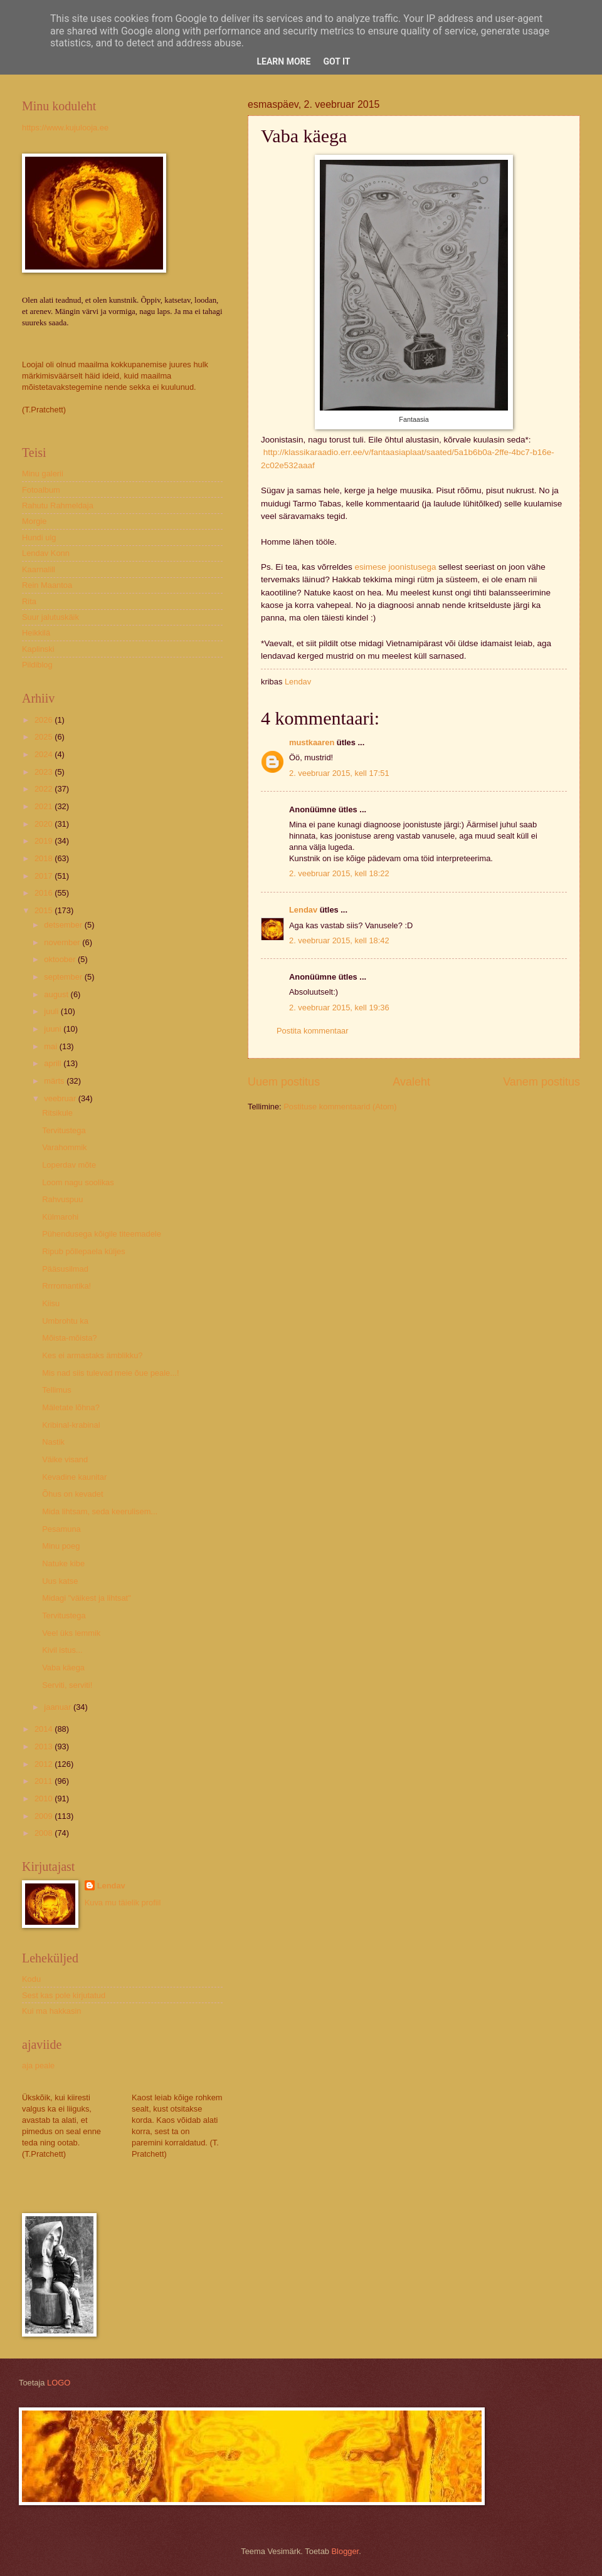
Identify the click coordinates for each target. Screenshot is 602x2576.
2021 (44, 806)
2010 (44, 1798)
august (57, 994)
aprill (53, 1063)
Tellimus (56, 1390)
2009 (44, 1816)
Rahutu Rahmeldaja (57, 505)
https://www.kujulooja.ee (65, 127)
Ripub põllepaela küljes (83, 1251)
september (64, 977)
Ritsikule (57, 1113)
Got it (336, 61)
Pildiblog (37, 664)
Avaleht (411, 1082)
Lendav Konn (46, 553)
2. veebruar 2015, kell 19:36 (339, 1007)
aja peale (38, 2065)
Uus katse (60, 1581)
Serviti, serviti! (67, 1685)
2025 (44, 736)
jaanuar (58, 1707)
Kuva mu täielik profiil (123, 1902)
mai (51, 1046)
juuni (53, 1029)
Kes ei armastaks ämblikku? (92, 1355)
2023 (44, 772)
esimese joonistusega (395, 567)
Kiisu (51, 1303)
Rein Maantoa (47, 585)
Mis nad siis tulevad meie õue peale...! (110, 1373)
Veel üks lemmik (71, 1633)
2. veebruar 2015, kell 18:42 (339, 940)
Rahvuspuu (62, 1199)
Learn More (283, 61)
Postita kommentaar (313, 1030)
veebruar (61, 1098)
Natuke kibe (63, 1563)
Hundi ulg (39, 537)
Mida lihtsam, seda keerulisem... (99, 1511)
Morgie (34, 521)
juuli (52, 1011)
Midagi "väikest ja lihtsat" (86, 1598)
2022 (44, 788)
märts (55, 1081)
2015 (44, 910)
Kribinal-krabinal (71, 1425)
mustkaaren (311, 742)
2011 (44, 1781)
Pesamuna (61, 1529)
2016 (44, 893)
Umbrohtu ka (65, 1321)
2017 (44, 876)
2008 (44, 1833)
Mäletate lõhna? (71, 1407)
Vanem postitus (541, 1082)
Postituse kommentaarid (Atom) (339, 1106)
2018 (44, 858)
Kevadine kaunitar (74, 1477)
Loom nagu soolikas (78, 1182)
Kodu (31, 1979)
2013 (44, 1746)
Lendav (303, 909)
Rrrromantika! (66, 1286)
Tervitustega (63, 1130)
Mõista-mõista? (69, 1338)
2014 (44, 1729)
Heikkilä (36, 632)
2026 (44, 720)
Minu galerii (42, 473)
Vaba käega (63, 1667)
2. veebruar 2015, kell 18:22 (339, 873)
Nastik (53, 1442)
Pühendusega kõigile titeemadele (101, 1233)
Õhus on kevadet (72, 1494)
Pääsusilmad (65, 1269)
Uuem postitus (284, 1082)
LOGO (58, 2382)
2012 (44, 1764)
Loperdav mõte (69, 1165)
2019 (44, 841)
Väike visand (65, 1459)
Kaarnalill (38, 569)
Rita (29, 601)
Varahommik (64, 1147)
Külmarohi (60, 1217)
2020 (44, 824)
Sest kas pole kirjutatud (63, 1995)
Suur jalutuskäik (50, 617)
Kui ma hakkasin (51, 2011)
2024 (44, 754)
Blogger (345, 2551)
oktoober (61, 959)
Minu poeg (61, 1546)
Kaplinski (38, 649)
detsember (64, 924)
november (63, 942)
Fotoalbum (41, 490)
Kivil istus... (62, 1650)
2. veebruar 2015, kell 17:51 (339, 773)
